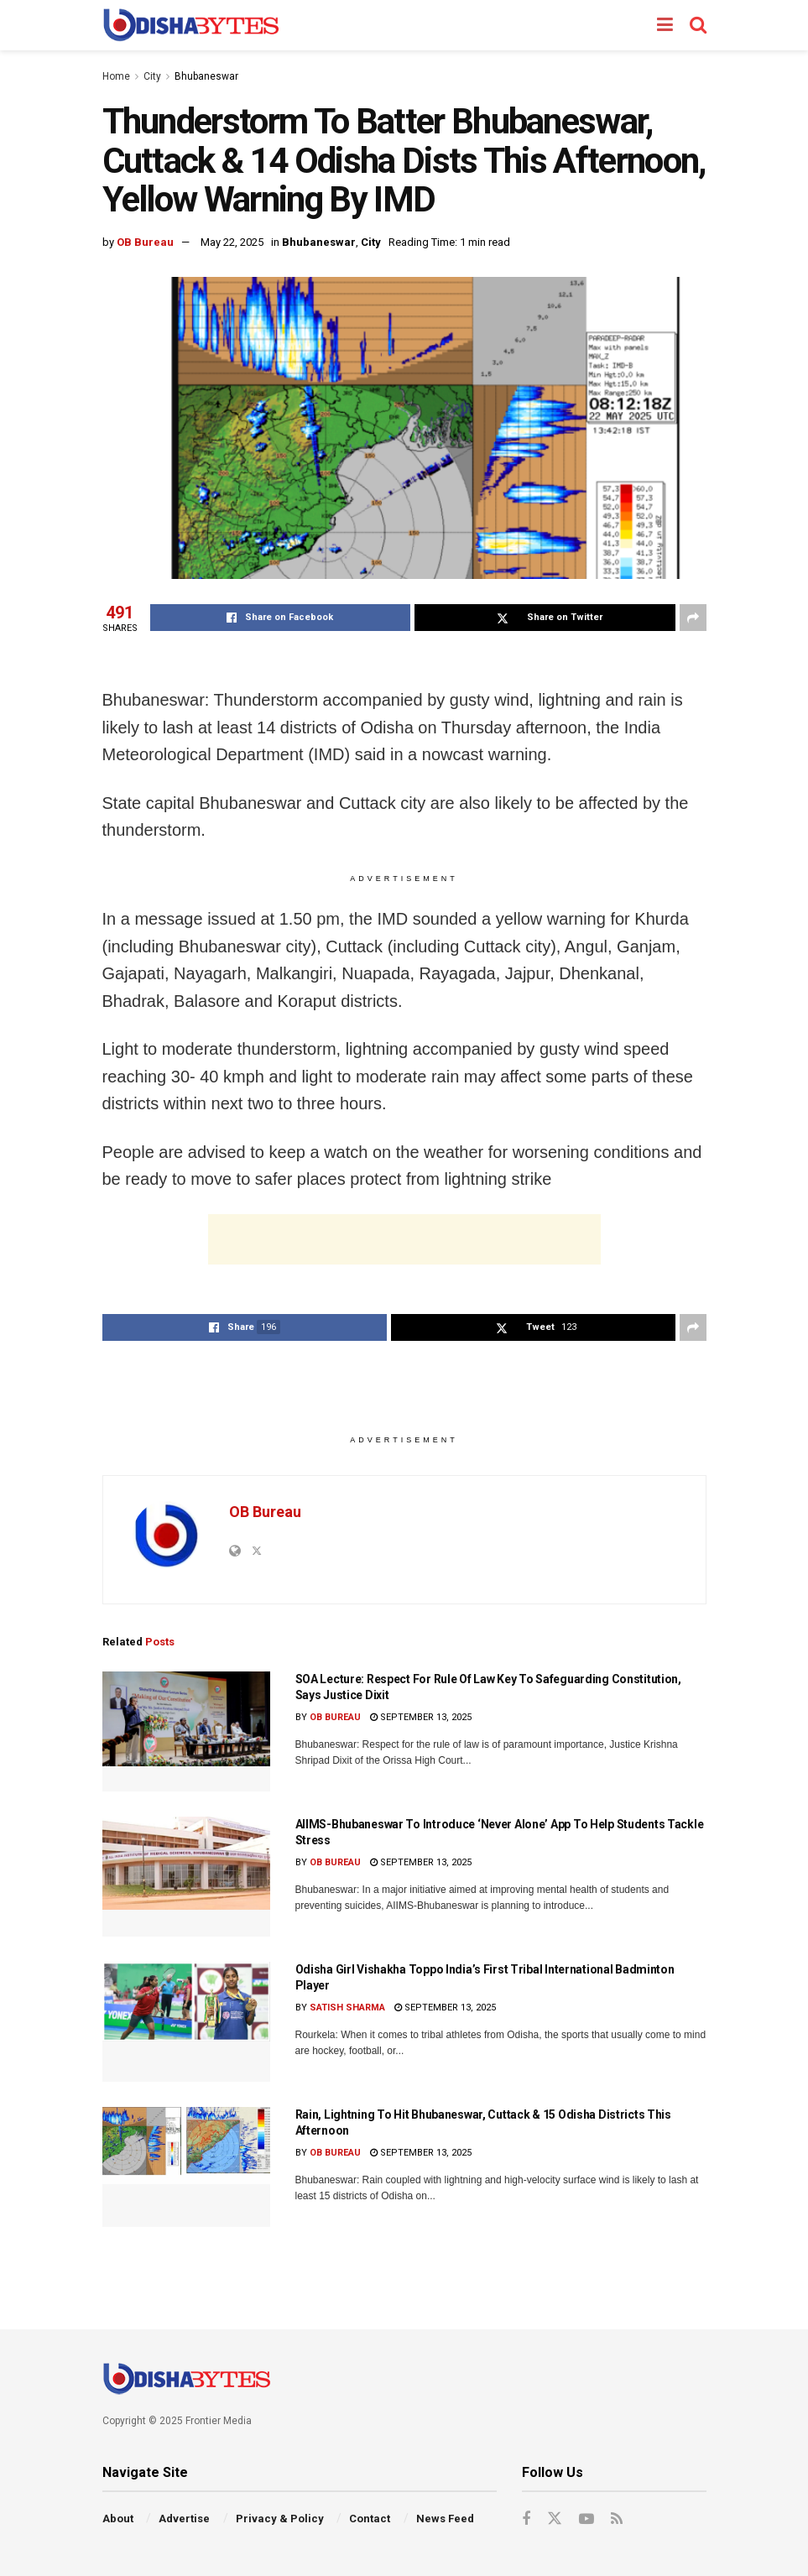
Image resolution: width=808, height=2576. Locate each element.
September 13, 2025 (421, 1717)
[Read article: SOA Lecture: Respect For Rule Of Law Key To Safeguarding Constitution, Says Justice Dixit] (186, 1731)
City (152, 76)
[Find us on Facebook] (526, 2519)
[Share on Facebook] (280, 617)
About (117, 2518)
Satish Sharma (347, 2007)
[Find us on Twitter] (554, 2519)
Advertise (184, 2518)
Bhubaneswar (206, 76)
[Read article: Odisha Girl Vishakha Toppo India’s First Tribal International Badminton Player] (186, 2022)
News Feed (445, 2518)
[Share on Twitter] (544, 617)
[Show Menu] (665, 25)
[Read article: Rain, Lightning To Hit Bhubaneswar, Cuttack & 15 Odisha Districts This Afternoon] (186, 2167)
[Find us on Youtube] (586, 2519)
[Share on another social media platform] (693, 617)
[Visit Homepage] (190, 25)
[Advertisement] (404, 1239)
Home (116, 76)
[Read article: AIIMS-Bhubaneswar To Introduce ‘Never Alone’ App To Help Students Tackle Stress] (186, 1877)
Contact (369, 2518)
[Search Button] (698, 25)
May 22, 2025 (232, 242)
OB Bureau (145, 242)
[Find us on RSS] (617, 2519)
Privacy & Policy (280, 2518)
